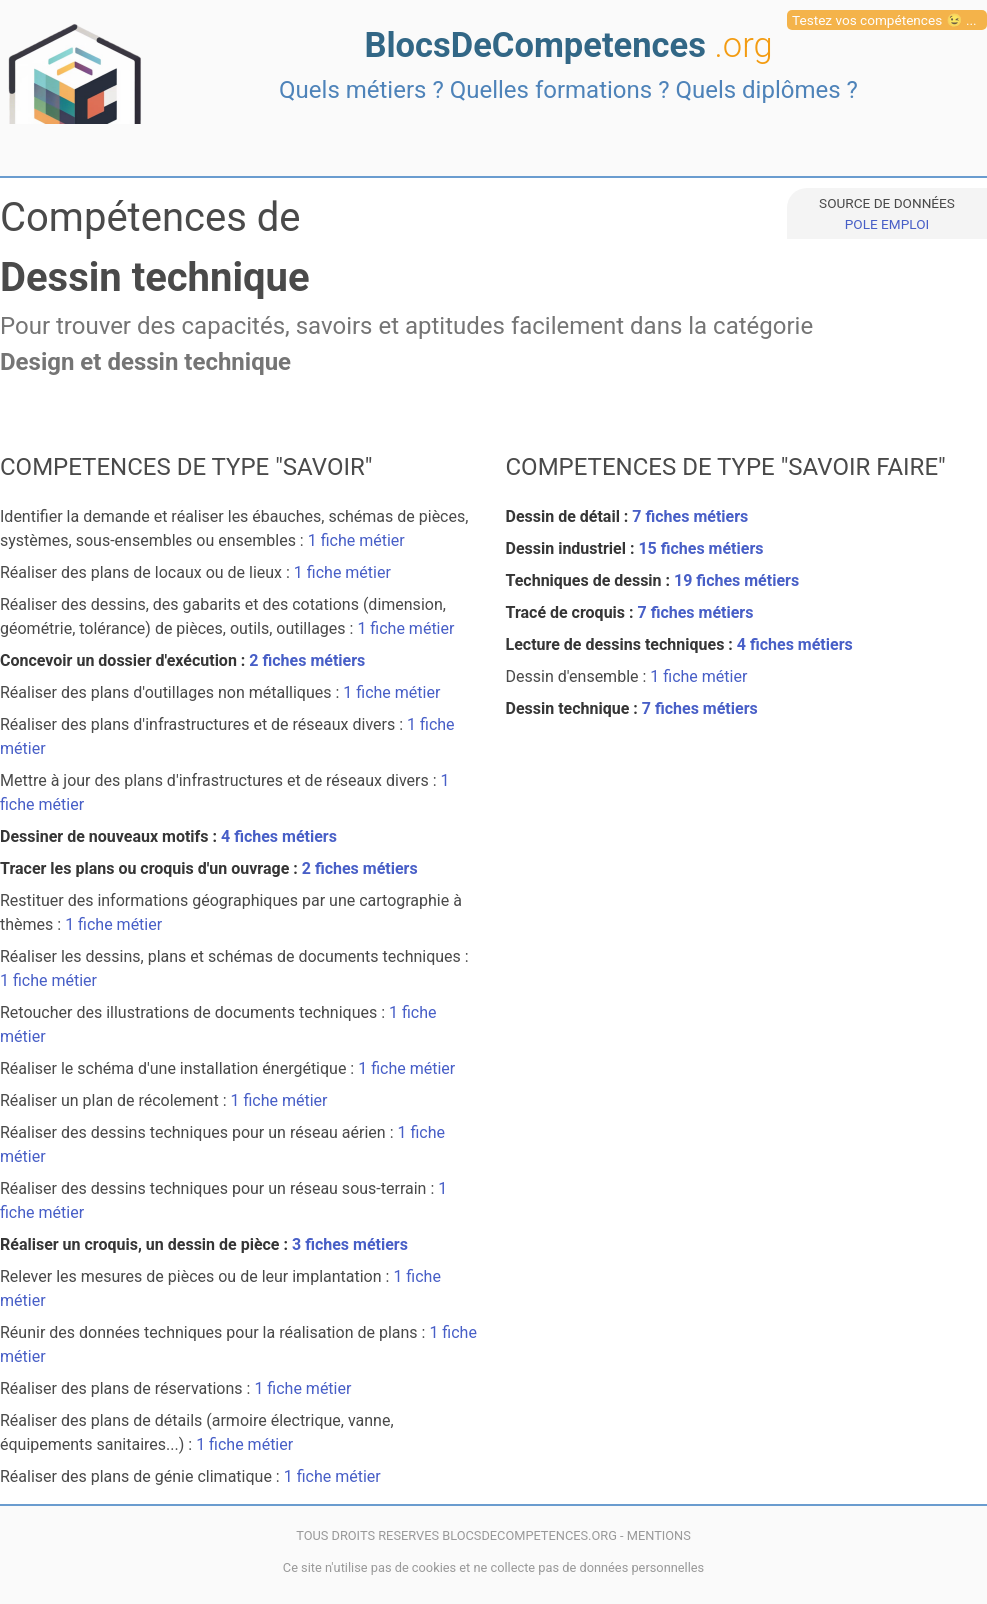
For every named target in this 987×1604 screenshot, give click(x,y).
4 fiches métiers (279, 836)
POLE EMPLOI (887, 224)
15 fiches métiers (700, 548)
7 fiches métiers (690, 516)
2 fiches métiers (307, 660)
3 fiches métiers (350, 1244)
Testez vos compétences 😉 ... (884, 20)
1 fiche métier (356, 540)
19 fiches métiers (736, 580)
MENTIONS (659, 1535)
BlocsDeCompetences (568, 45)
